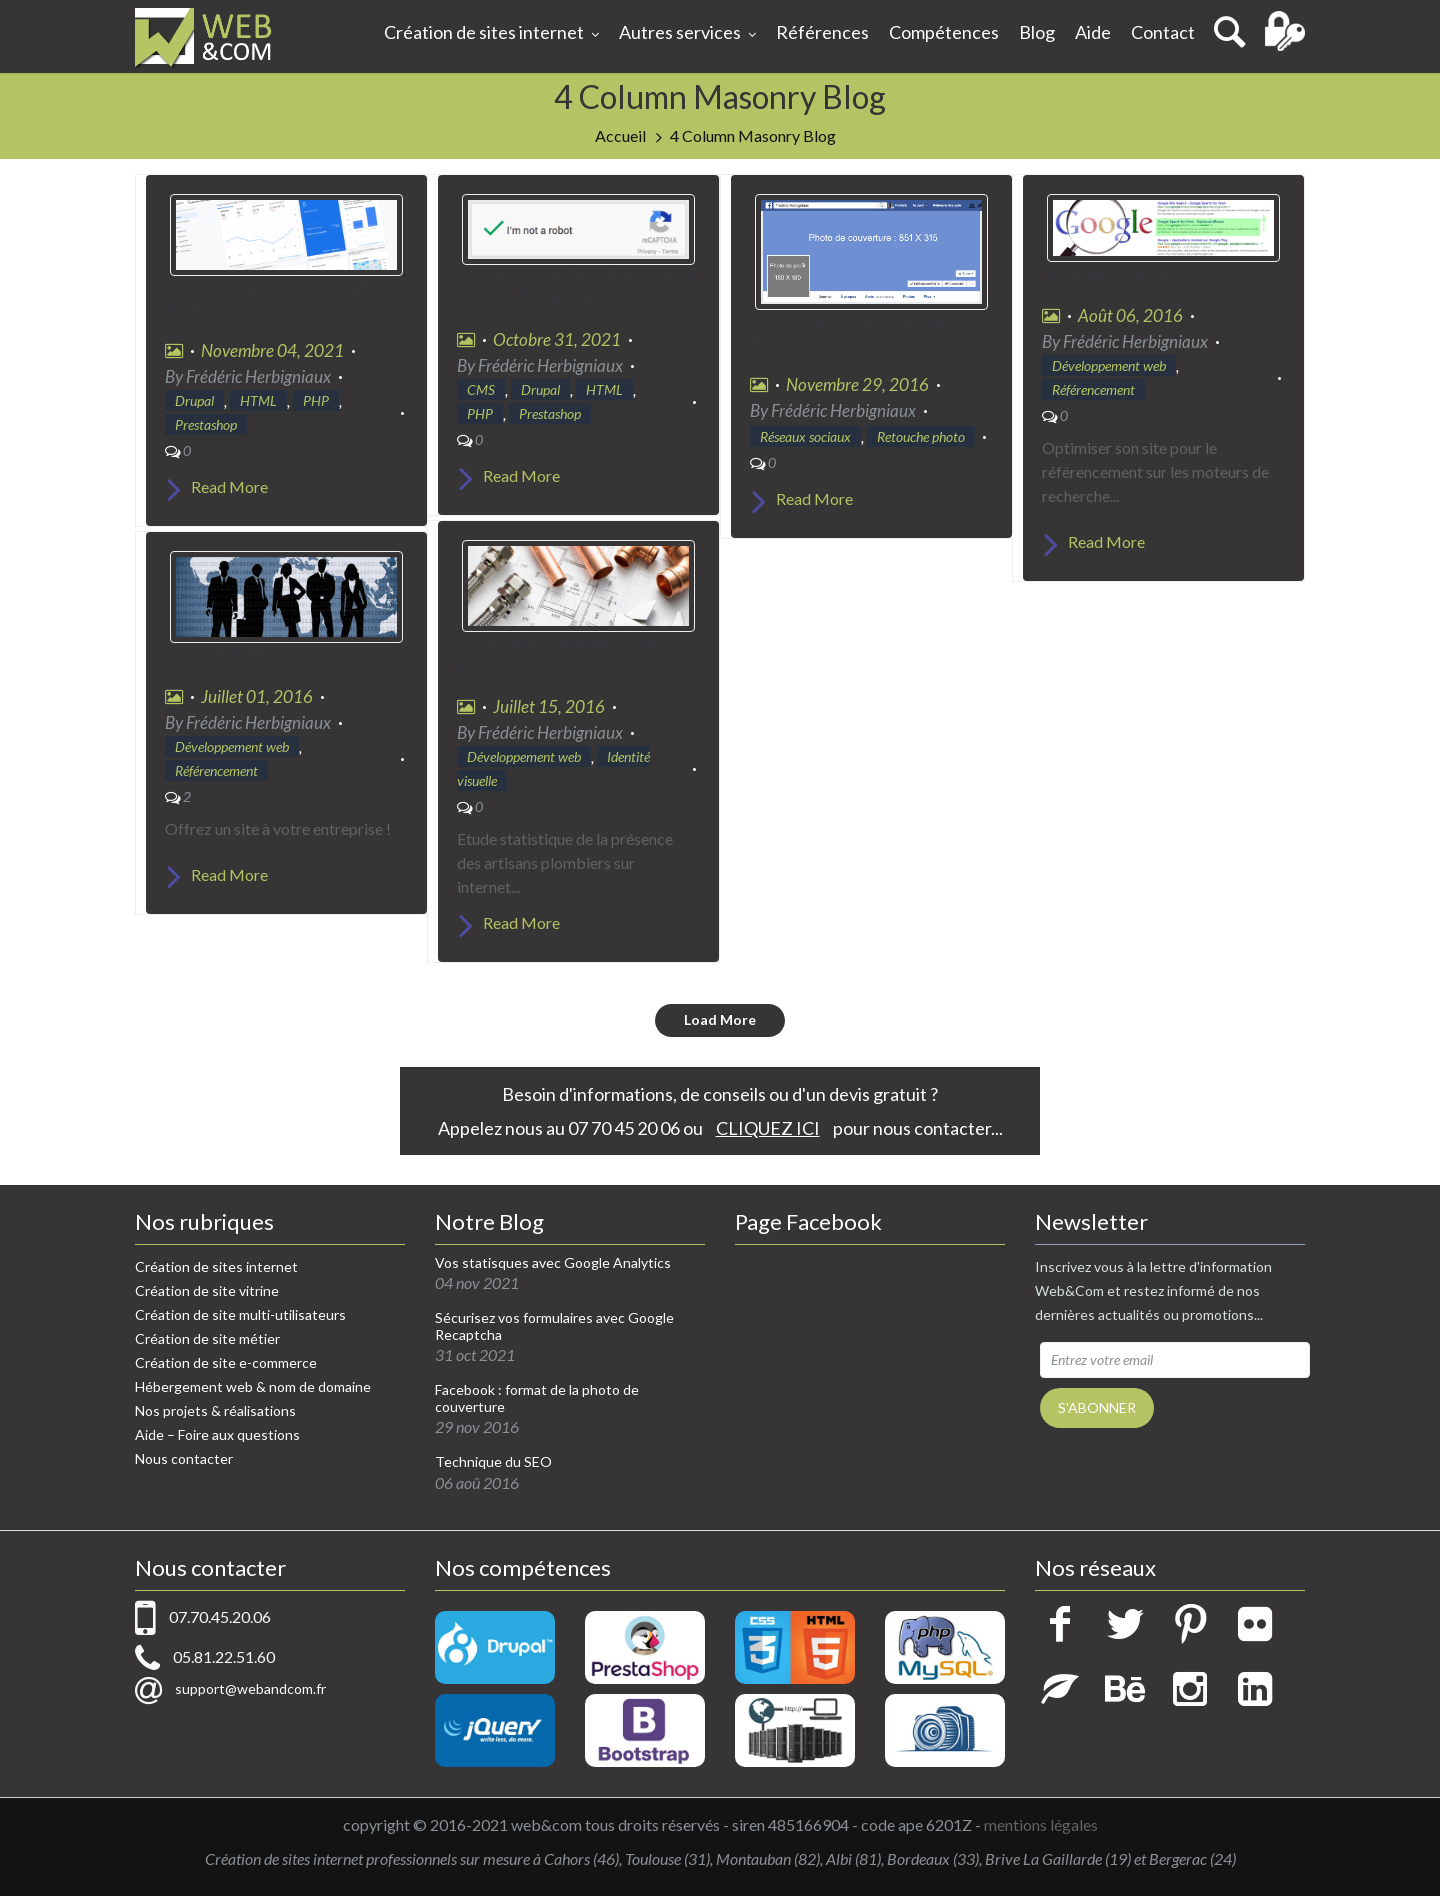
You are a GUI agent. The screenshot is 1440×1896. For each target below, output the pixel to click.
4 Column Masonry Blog (753, 135)
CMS (481, 389)
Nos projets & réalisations (215, 1410)
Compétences (944, 32)
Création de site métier (207, 1338)
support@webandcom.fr (250, 1688)
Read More (216, 487)
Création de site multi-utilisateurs (240, 1314)
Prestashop (206, 424)
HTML (258, 400)
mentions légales (1041, 1824)
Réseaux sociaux (805, 436)
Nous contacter (184, 1458)
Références (822, 32)
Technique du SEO (1113, 272)
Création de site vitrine (207, 1290)
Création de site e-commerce (226, 1362)
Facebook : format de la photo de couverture (866, 331)
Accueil (620, 135)
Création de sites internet (491, 34)
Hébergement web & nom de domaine (253, 1386)
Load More (720, 1019)
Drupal (194, 400)
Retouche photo (921, 436)
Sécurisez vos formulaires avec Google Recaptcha (576, 286)
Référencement (1093, 389)
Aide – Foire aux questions (217, 1434)
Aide (1093, 32)
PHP (316, 400)
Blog (1037, 32)
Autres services (687, 34)
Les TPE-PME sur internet (268, 653)
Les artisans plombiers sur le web (566, 653)
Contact (1163, 32)
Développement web (1109, 365)
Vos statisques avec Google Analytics (271, 297)
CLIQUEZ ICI (768, 1128)
